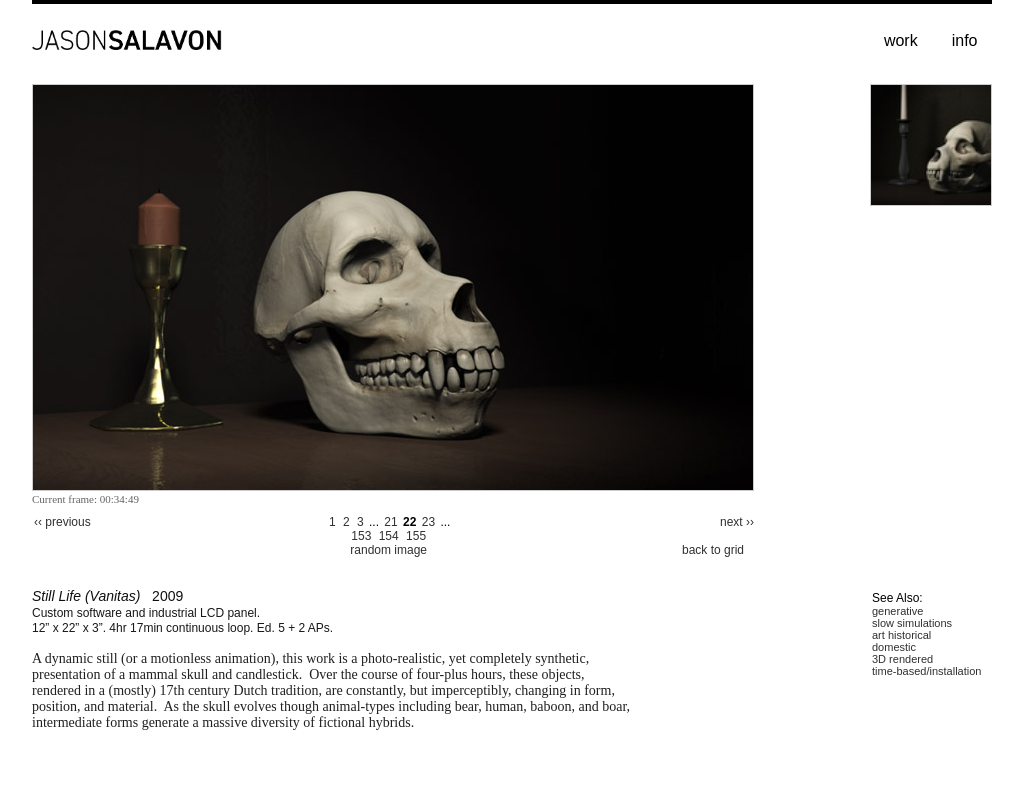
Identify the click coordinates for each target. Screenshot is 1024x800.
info (965, 40)
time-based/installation (926, 671)
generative (897, 611)
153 (361, 536)
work (901, 40)
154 (389, 536)
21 (390, 522)
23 (428, 522)
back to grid (713, 550)
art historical (901, 635)
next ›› (737, 522)
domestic (894, 647)
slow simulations (912, 623)
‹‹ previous (62, 522)
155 (416, 536)
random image (388, 550)
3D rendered (902, 659)
